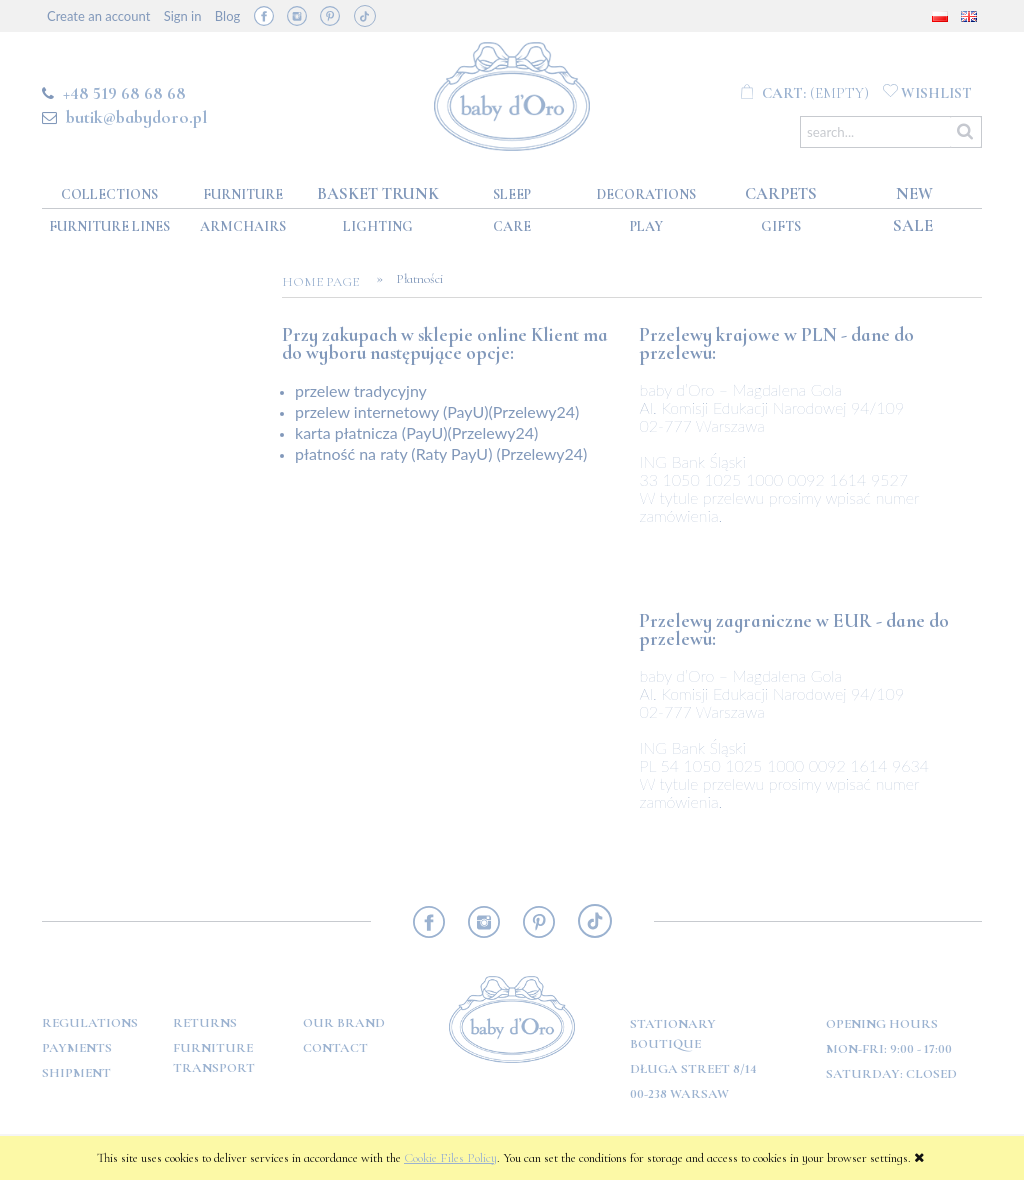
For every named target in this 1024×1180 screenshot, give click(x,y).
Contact (335, 1048)
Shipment (76, 1073)
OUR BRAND (344, 1023)
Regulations (90, 1023)
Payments (77, 1048)
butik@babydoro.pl (136, 117)
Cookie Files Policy (450, 1158)
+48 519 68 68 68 (124, 93)
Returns (205, 1023)
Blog (227, 16)
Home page (326, 282)
